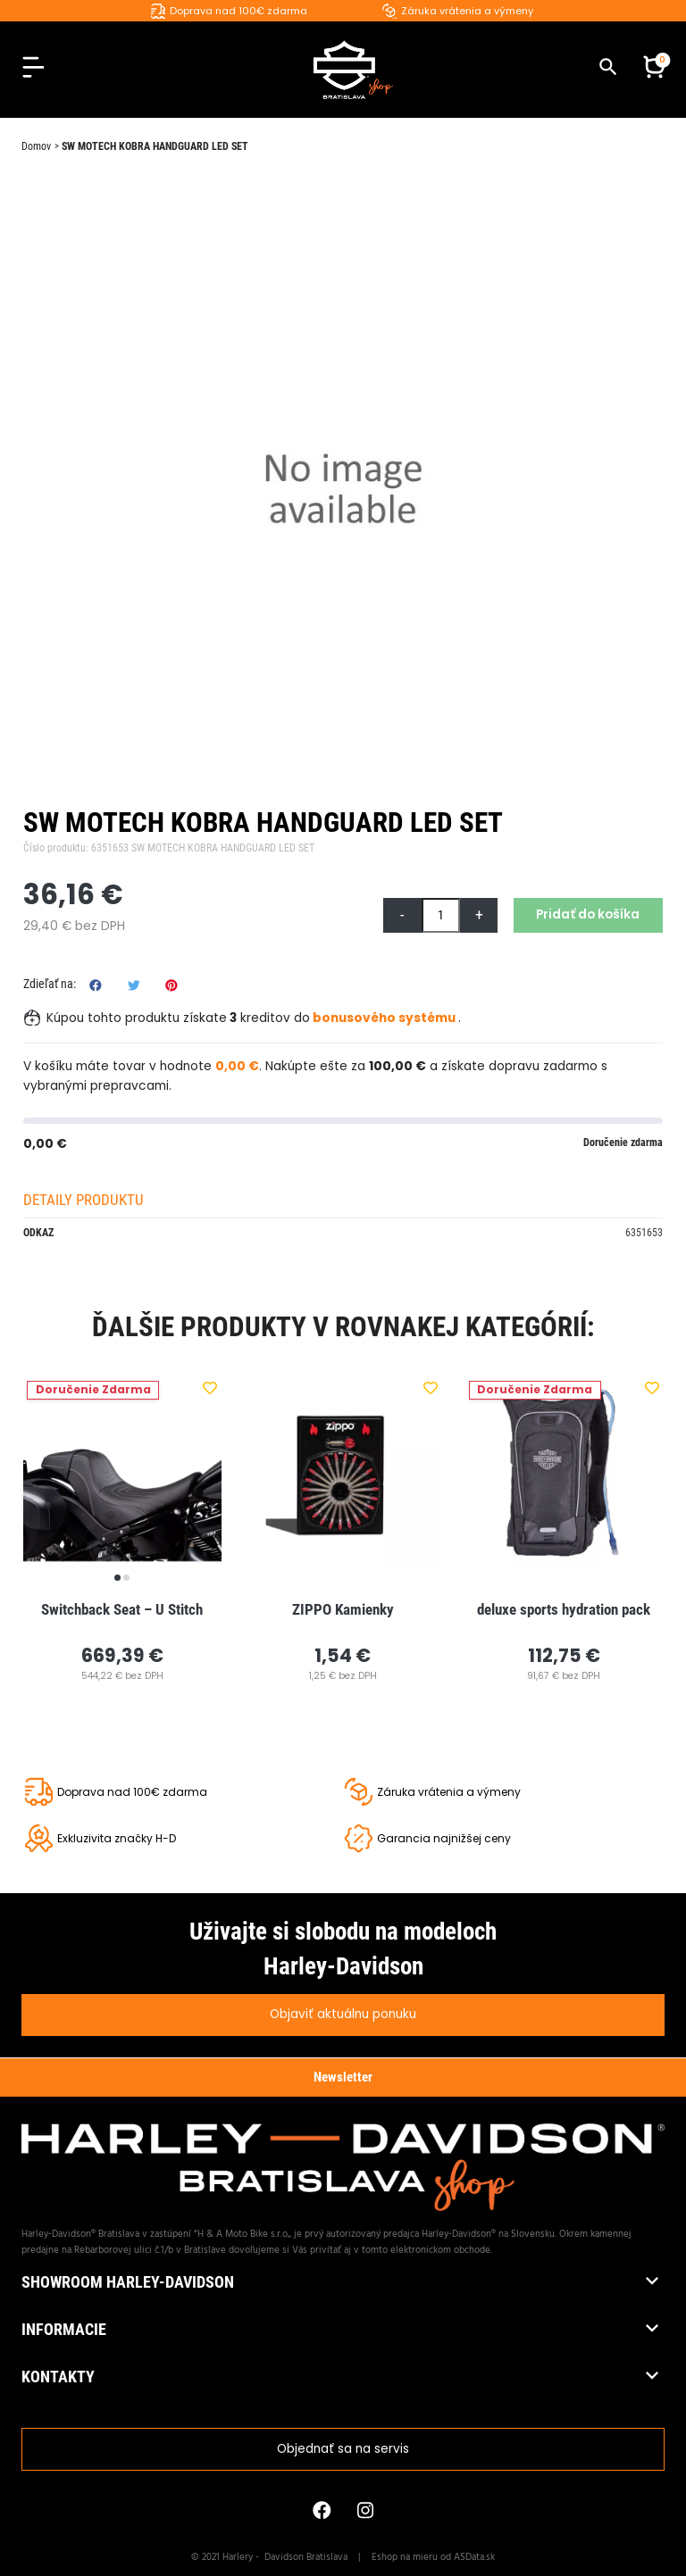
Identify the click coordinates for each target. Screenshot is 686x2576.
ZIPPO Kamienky (343, 1609)
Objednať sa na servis (343, 2448)
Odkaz (38, 1232)
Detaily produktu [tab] (83, 1200)
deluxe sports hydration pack (563, 1609)
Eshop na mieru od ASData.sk (433, 2557)
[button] (654, 69)
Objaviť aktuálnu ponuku (343, 2014)
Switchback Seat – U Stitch (122, 1609)
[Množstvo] (441, 915)
